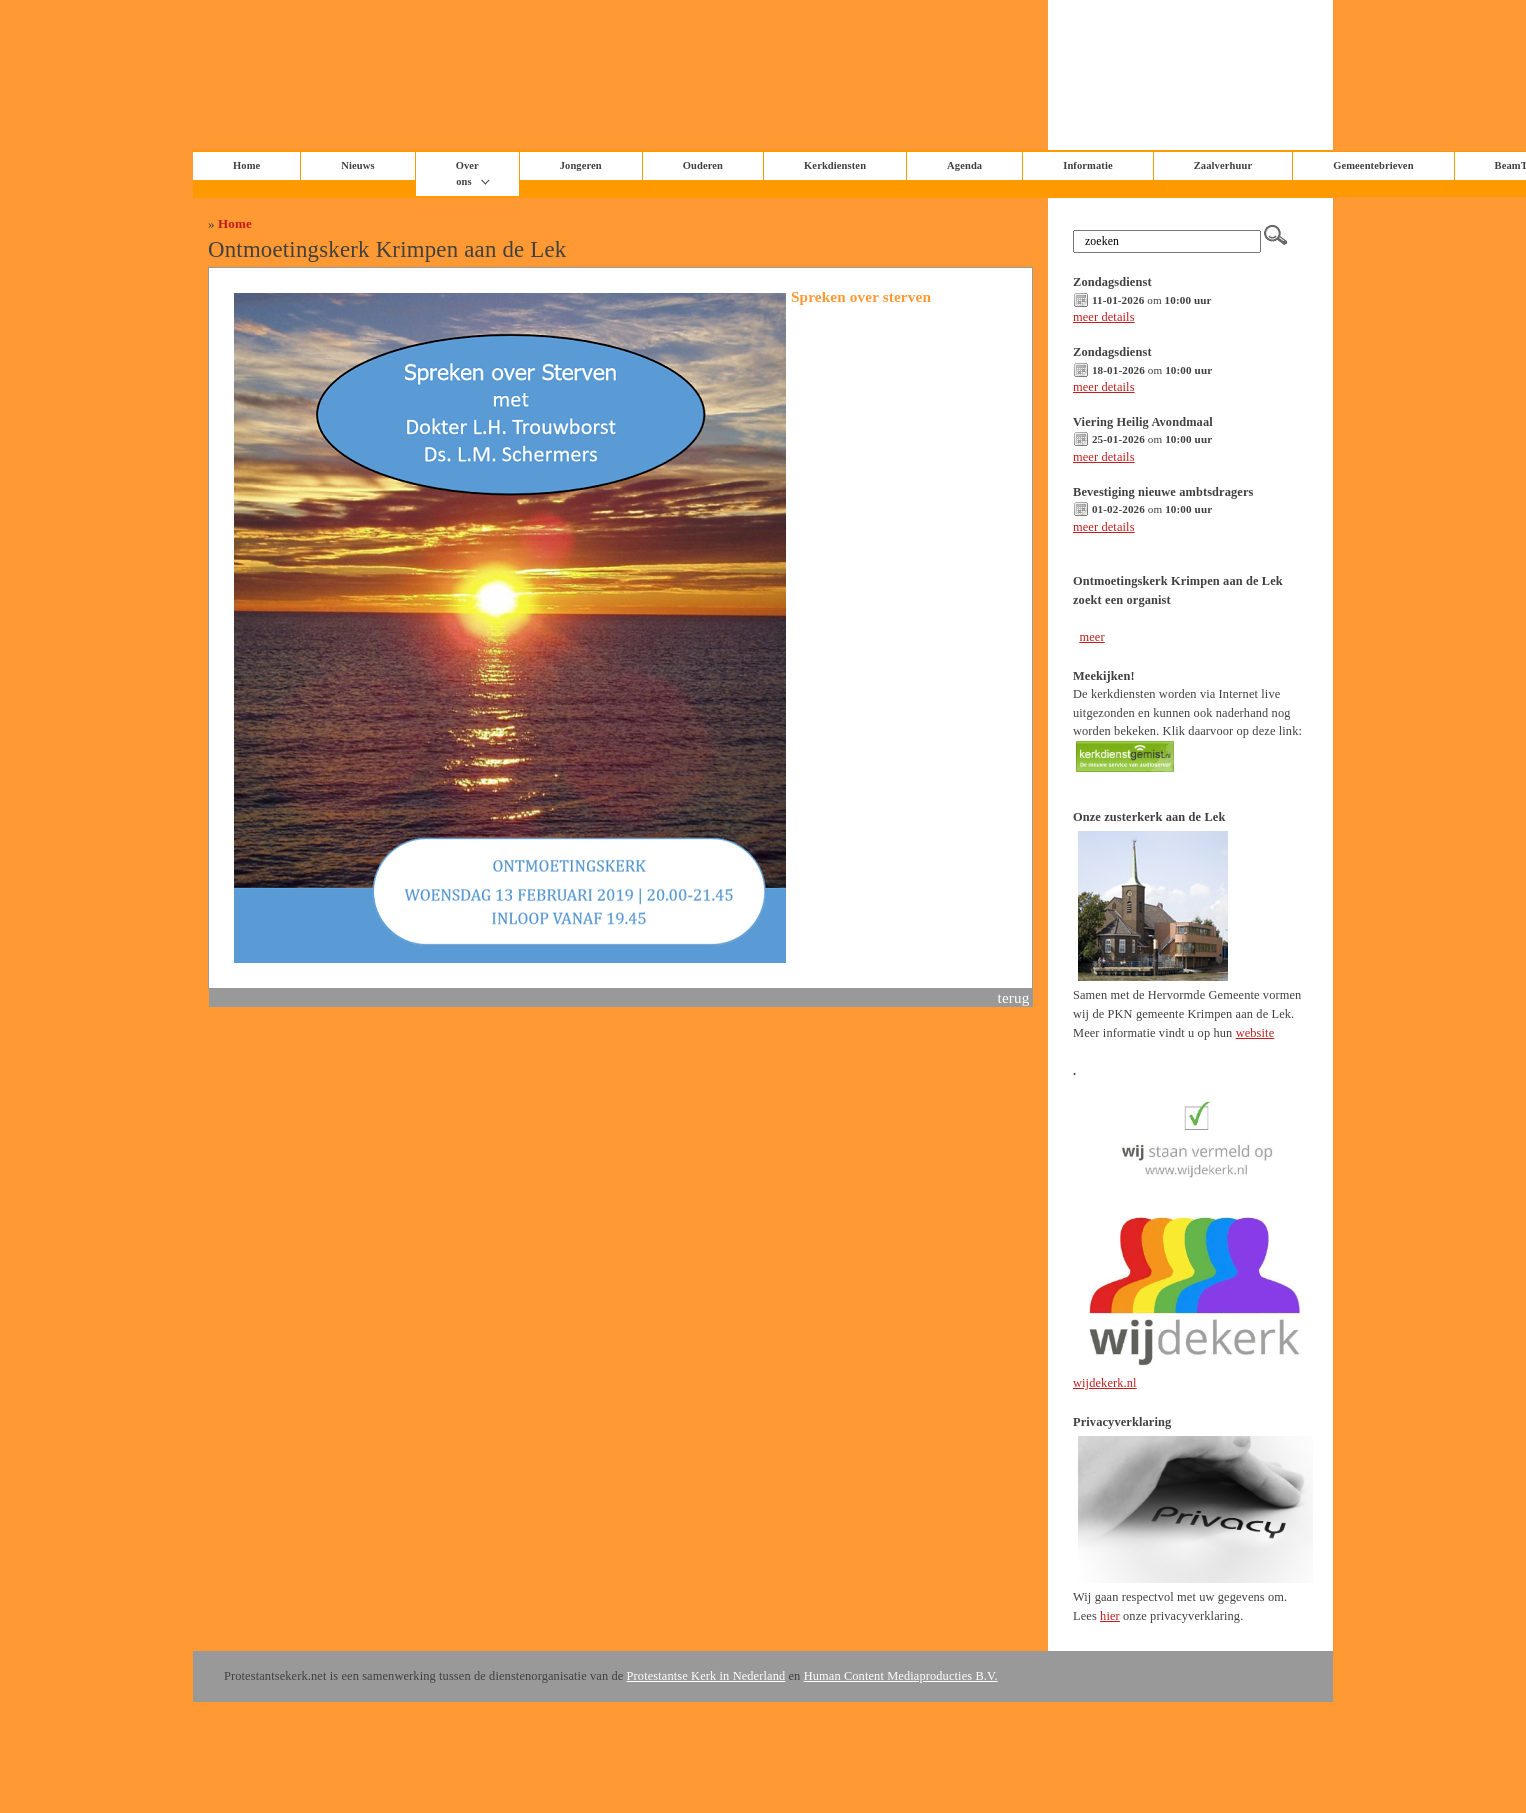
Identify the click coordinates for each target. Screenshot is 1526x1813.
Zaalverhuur (1223, 165)
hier (1110, 1616)
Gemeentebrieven (1373, 165)
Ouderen (703, 165)
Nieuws (357, 165)
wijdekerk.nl (1105, 1383)
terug (1014, 997)
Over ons (467, 173)
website (1255, 1033)
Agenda (964, 165)
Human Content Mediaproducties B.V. (901, 1676)
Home (235, 223)
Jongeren (581, 165)
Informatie (1088, 165)
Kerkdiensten (835, 165)
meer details (1104, 317)
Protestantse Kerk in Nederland (706, 1676)
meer (1091, 637)
